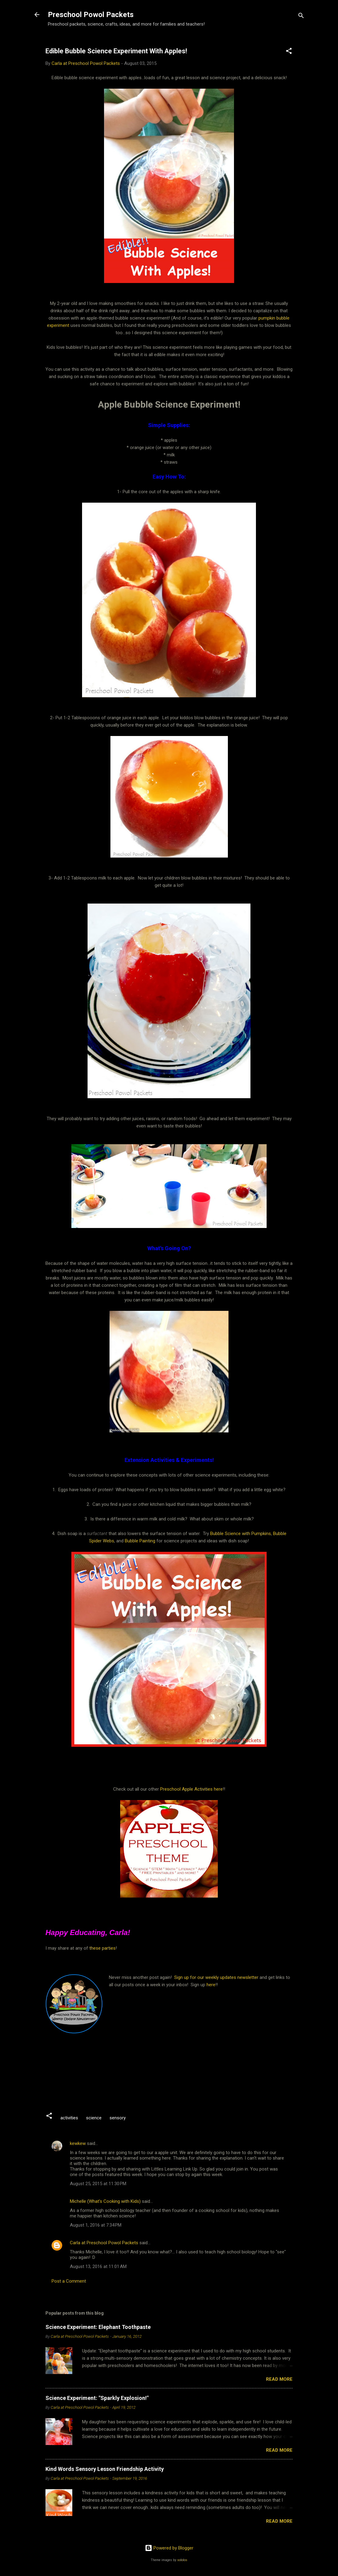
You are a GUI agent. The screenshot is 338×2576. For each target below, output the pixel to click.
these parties (102, 1948)
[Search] (301, 16)
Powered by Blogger (169, 2548)
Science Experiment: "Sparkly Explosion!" (97, 2398)
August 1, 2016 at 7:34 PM (95, 2225)
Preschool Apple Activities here (191, 1789)
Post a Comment (69, 2281)
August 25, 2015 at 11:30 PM (98, 2183)
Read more (279, 2379)
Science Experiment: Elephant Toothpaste (98, 2327)
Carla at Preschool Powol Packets (104, 2242)
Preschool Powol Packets (91, 14)
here (211, 1984)
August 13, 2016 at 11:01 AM (98, 2266)
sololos (182, 2560)
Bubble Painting (140, 1541)
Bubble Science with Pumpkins (240, 1533)
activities (69, 2118)
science (94, 2118)
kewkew (78, 2143)
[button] (289, 52)
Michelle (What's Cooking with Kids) (105, 2201)
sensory (118, 2118)
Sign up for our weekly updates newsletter (216, 1977)
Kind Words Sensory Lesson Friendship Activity (104, 2469)
